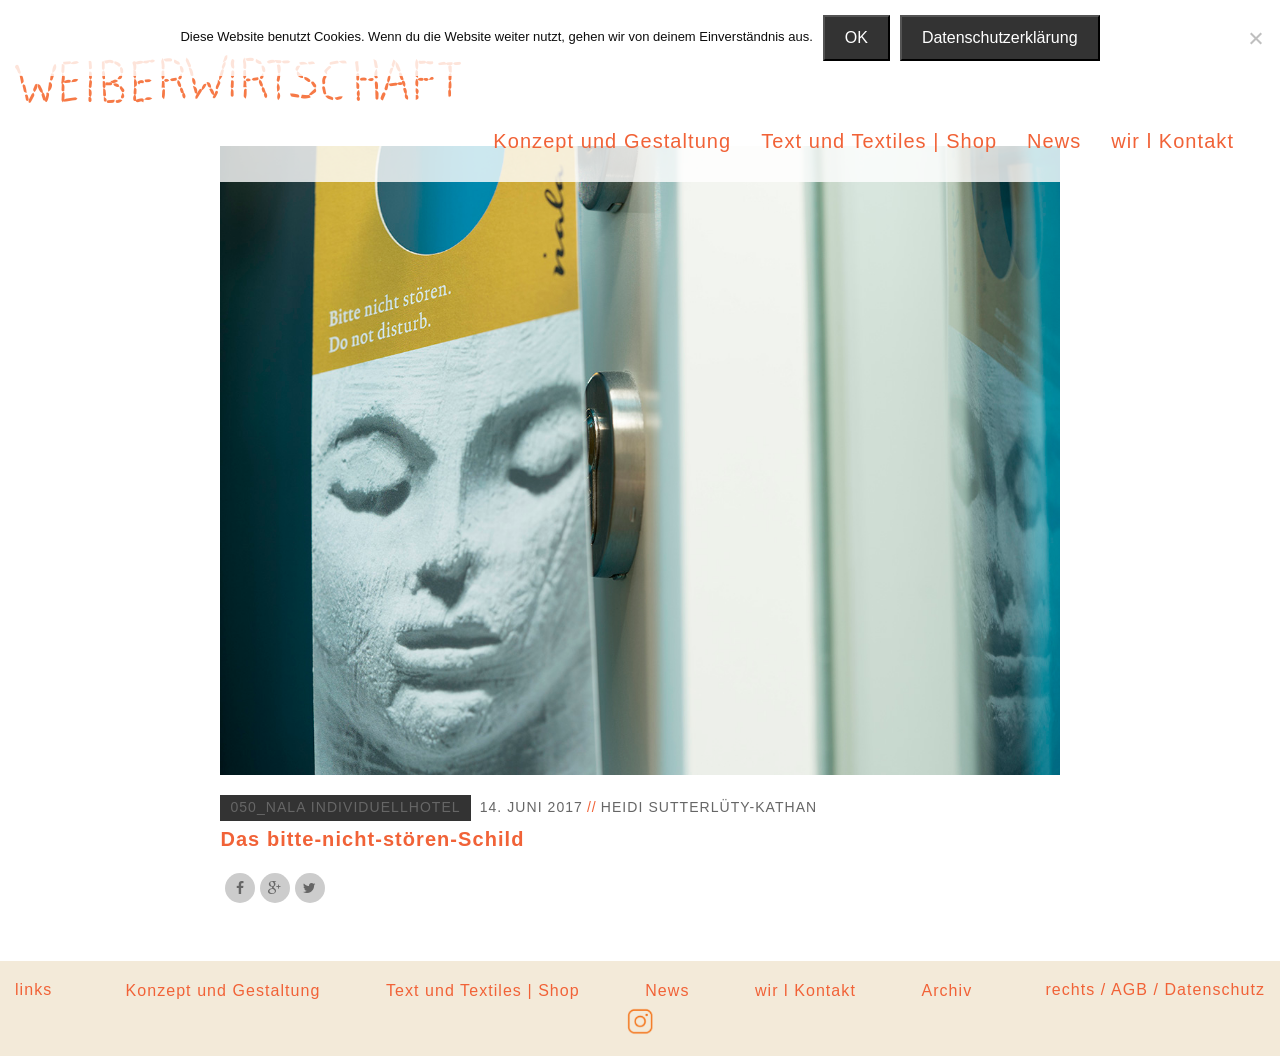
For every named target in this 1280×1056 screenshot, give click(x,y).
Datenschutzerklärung (1000, 37)
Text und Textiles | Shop (879, 141)
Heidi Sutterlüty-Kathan (709, 807)
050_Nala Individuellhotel (345, 807)
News (1054, 141)
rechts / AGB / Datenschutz (1155, 989)
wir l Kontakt (1172, 141)
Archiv (946, 990)
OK (856, 37)
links (33, 989)
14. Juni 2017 (531, 807)
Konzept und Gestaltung (612, 141)
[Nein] (1255, 38)
